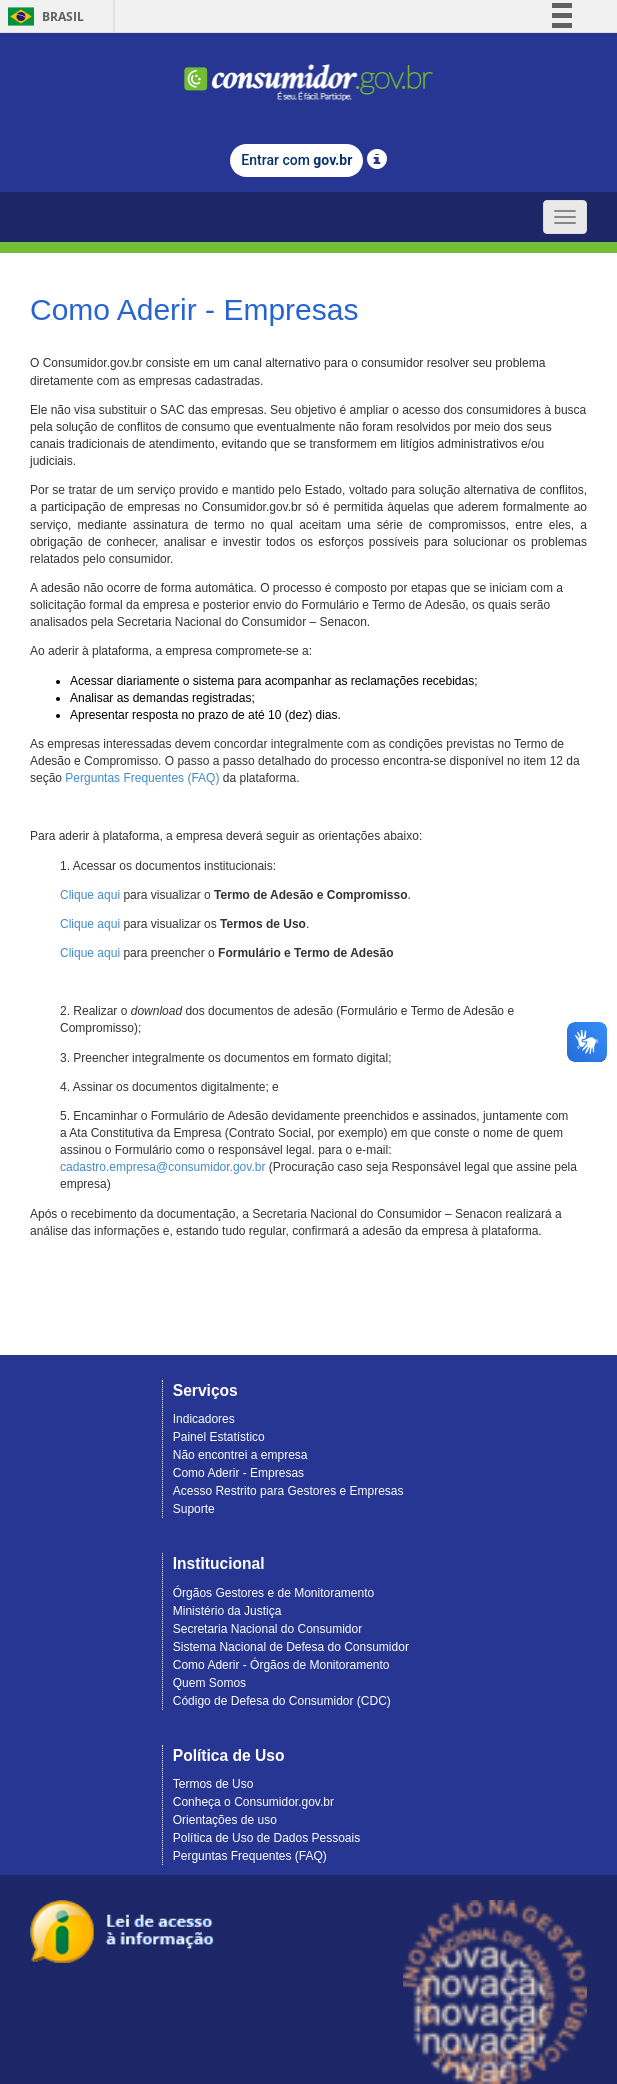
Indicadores (204, 1419)
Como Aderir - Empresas (238, 1473)
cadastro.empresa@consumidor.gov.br (162, 1167)
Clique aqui (90, 895)
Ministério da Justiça (227, 1611)
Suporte (194, 1509)
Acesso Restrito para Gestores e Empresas (288, 1491)
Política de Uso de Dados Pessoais (266, 1838)
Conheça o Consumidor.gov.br (253, 1802)
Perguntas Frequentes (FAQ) (142, 778)
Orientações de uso (225, 1820)
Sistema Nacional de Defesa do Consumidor (291, 1647)
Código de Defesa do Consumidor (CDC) (282, 1701)
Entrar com (296, 160)
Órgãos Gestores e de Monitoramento (273, 1593)
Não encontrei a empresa (240, 1455)
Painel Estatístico (219, 1437)
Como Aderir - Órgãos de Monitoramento (281, 1665)
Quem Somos (209, 1683)
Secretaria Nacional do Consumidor (267, 1629)
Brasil (42, 16)
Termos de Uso (213, 1784)
